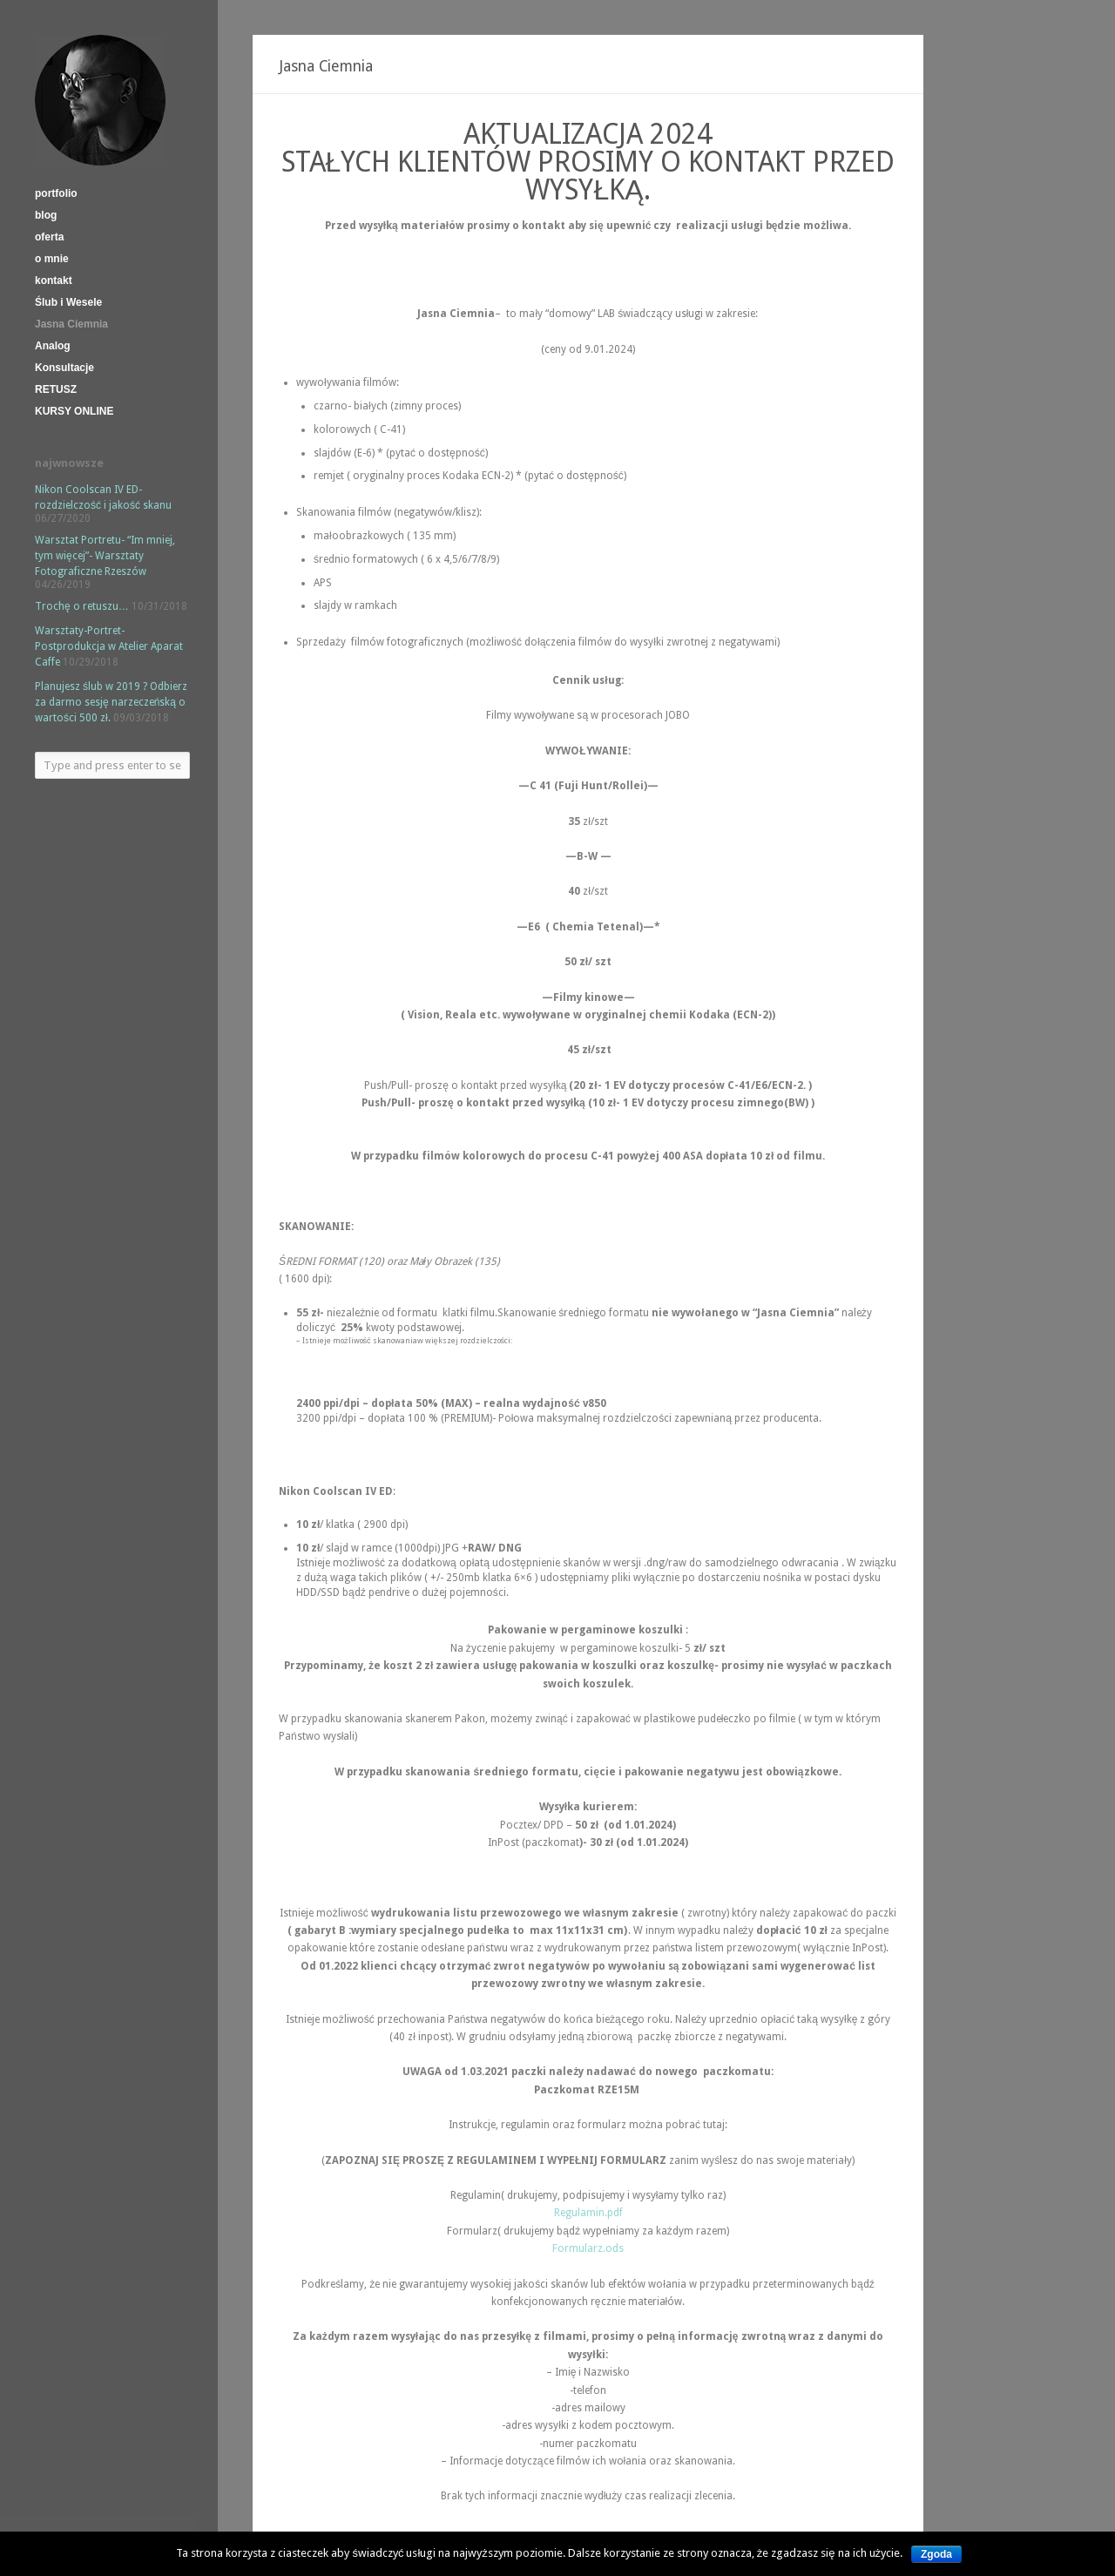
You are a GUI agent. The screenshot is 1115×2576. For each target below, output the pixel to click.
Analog (53, 346)
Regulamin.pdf (588, 2213)
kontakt (53, 280)
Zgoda (936, 2554)
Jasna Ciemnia (71, 324)
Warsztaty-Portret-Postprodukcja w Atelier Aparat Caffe (109, 646)
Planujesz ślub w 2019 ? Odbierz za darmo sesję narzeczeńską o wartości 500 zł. (111, 702)
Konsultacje (64, 368)
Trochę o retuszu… (82, 606)
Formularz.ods (588, 2248)
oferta (49, 237)
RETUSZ (56, 389)
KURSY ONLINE (74, 411)
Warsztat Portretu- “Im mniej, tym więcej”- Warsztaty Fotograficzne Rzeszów (105, 556)
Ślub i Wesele (68, 302)
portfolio (56, 193)
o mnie (52, 259)
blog (46, 215)
